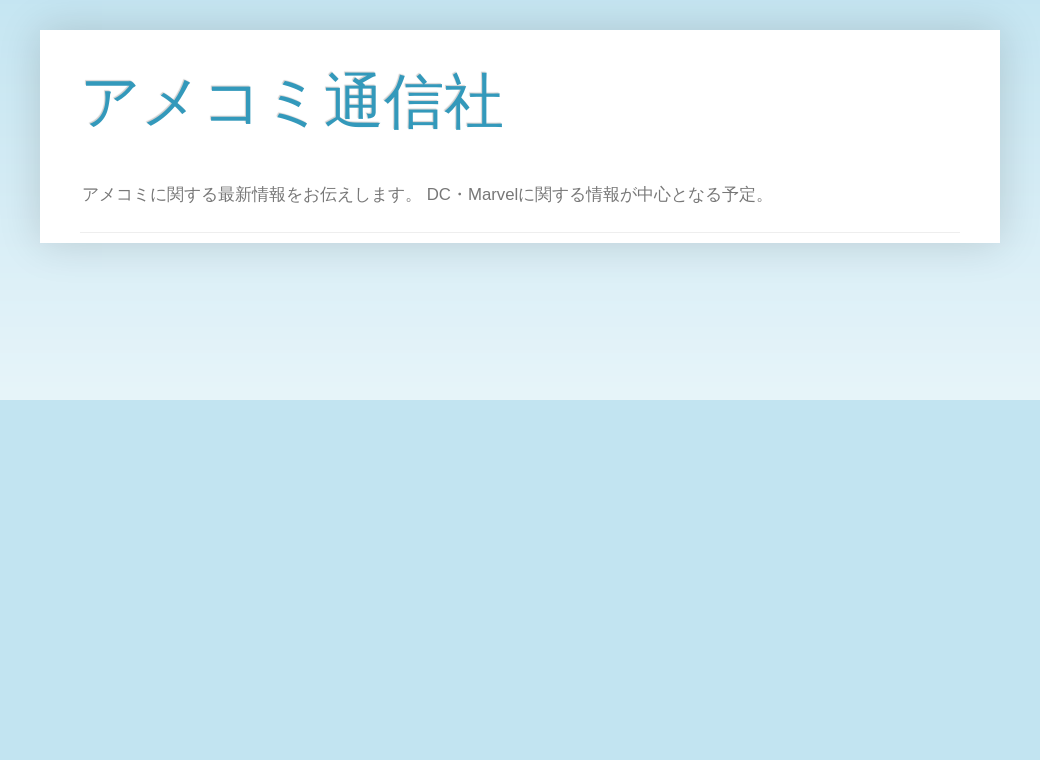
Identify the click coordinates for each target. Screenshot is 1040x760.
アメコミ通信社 (292, 101)
